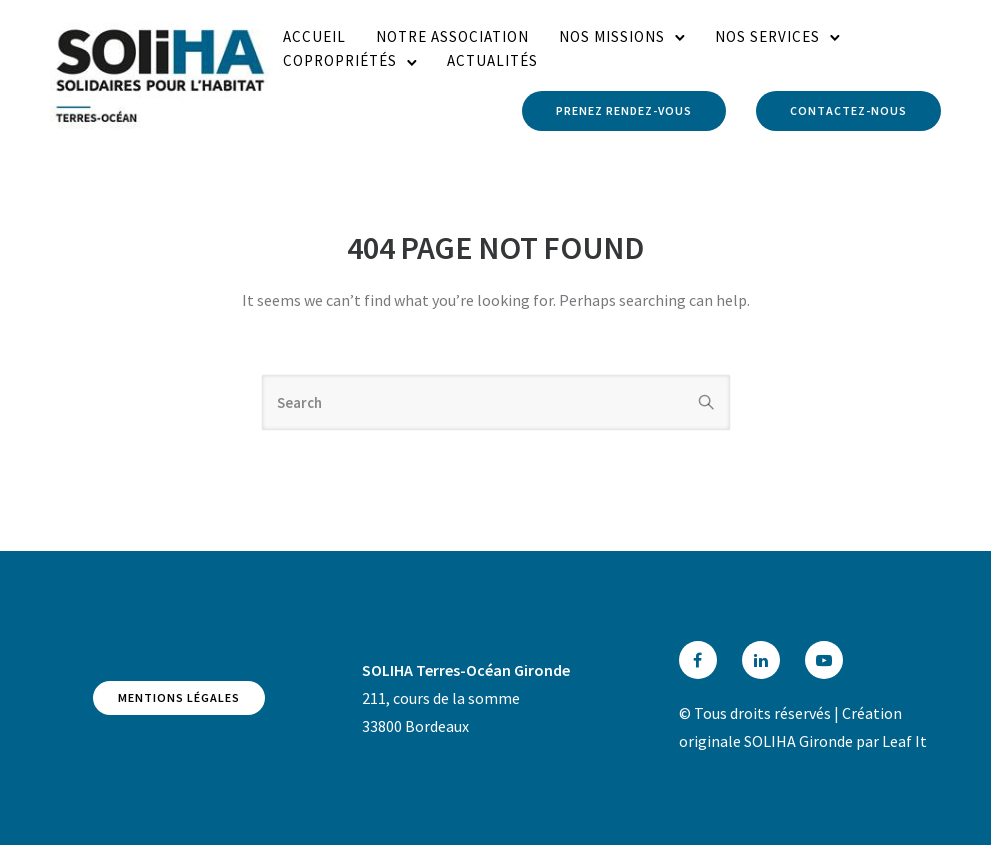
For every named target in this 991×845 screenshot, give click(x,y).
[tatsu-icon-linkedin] (766, 660)
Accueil (314, 36)
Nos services (767, 36)
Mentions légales (179, 697)
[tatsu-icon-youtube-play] (824, 660)
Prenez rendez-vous (624, 110)
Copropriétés (340, 60)
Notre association (452, 36)
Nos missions (612, 36)
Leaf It (904, 741)
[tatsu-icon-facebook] (703, 660)
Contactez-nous (848, 110)
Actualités (492, 60)
